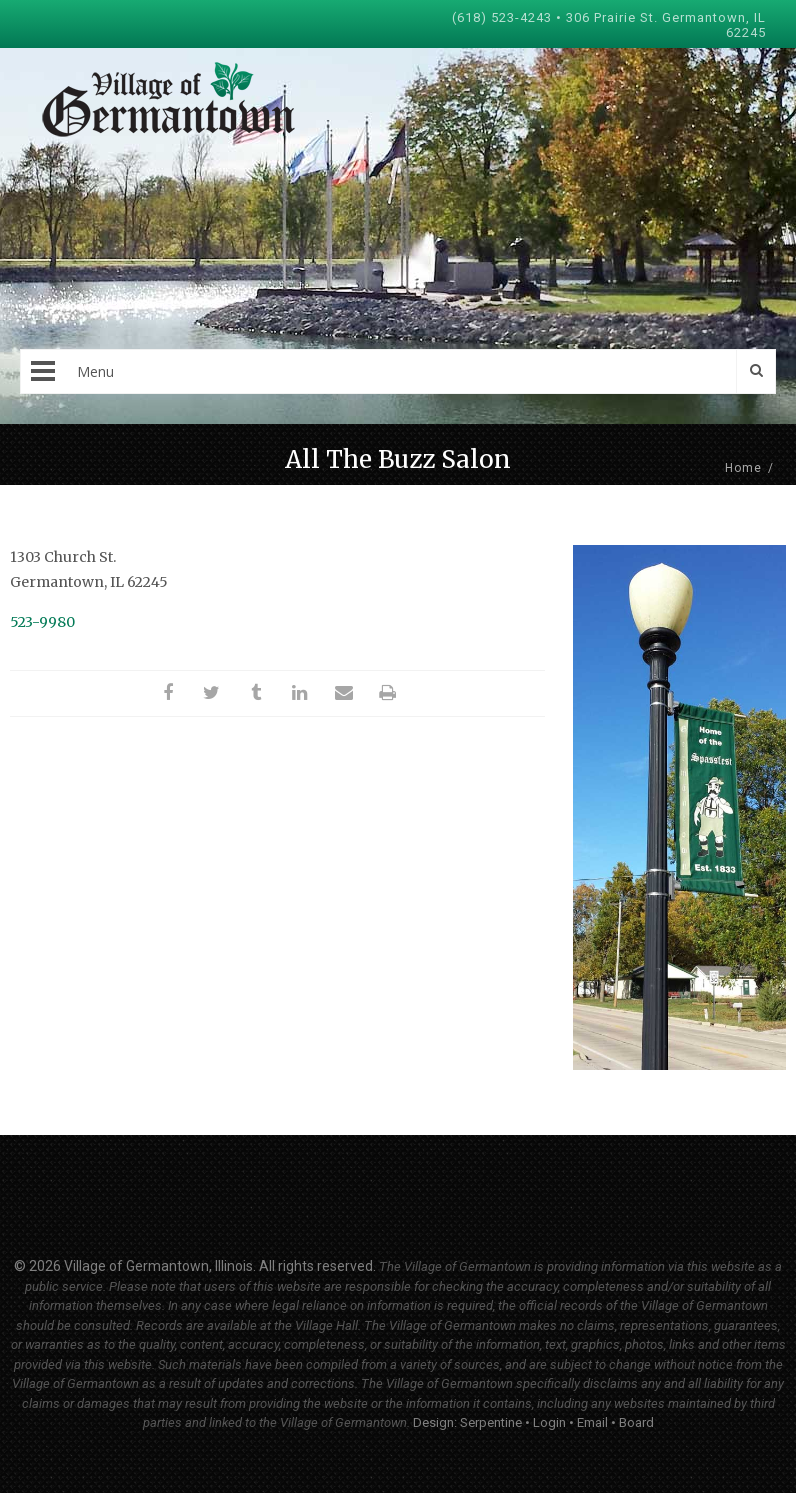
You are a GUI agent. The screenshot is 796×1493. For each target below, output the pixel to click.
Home (743, 468)
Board (636, 1422)
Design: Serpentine (467, 1422)
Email (592, 1422)
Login (549, 1422)
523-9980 (42, 622)
